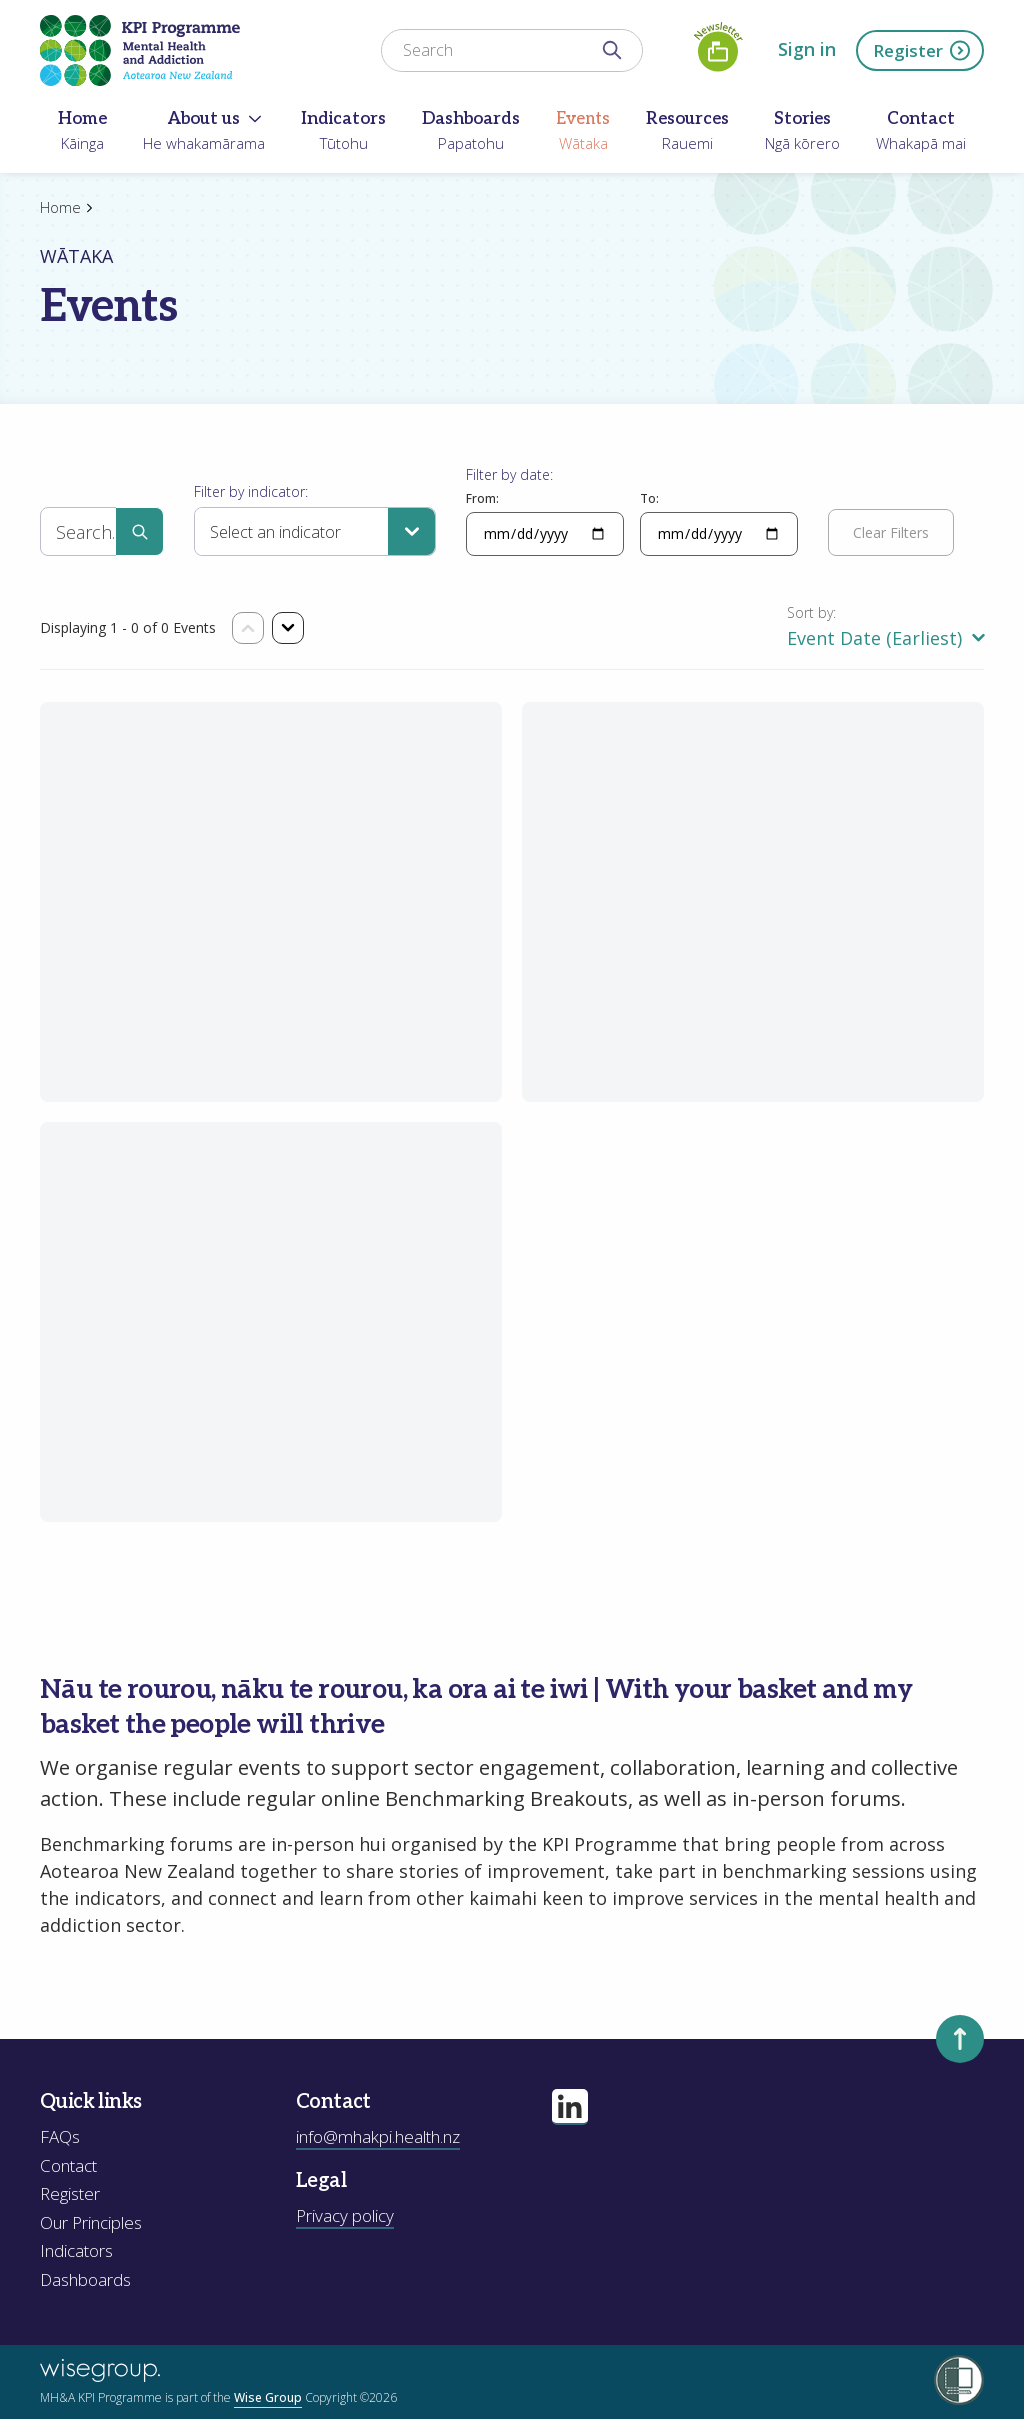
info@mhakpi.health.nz (378, 2136)
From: (482, 498)
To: (649, 498)
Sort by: (811, 612)
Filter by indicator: (251, 491)
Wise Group (268, 2397)
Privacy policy (345, 2215)
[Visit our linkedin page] (570, 2107)
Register (922, 50)
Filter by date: (509, 474)
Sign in (807, 49)
